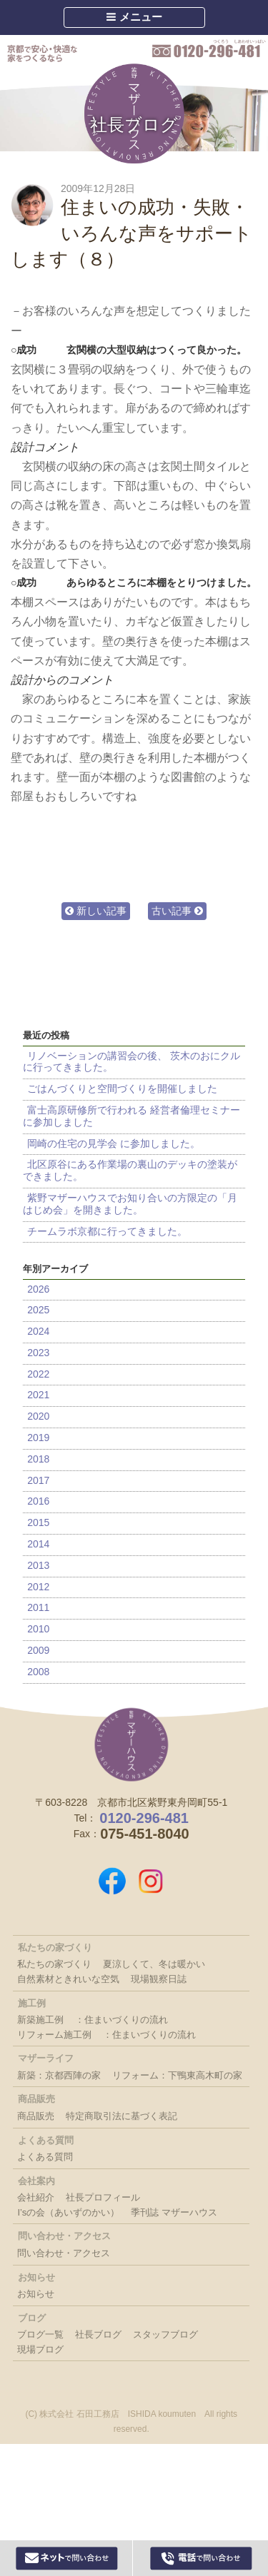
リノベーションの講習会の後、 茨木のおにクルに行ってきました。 (131, 1062)
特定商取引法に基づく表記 (121, 2116)
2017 (38, 1480)
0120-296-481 (209, 49)
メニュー (134, 17)
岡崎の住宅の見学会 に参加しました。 (113, 1143)
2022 (38, 1374)
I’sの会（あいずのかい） (68, 2212)
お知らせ (35, 2293)
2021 (38, 1394)
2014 (38, 1544)
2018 (38, 1459)
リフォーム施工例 (54, 2034)
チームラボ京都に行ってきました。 (107, 1231)
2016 (38, 1501)
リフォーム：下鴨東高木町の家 (177, 2075)
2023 (38, 1352)
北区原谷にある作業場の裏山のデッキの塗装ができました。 (130, 1170)
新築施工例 (40, 2019)
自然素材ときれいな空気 (68, 1979)
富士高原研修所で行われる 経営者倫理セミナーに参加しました (131, 1116)
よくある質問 (45, 2156)
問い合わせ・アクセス (63, 2253)
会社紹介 (35, 2197)
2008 (38, 1671)
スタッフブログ (165, 2334)
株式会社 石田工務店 (131, 1744)
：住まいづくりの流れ (121, 2019)
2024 (38, 1331)
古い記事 (177, 910)
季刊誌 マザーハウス (174, 2212)
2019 (38, 1437)
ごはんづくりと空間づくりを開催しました (122, 1088)
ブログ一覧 (40, 2334)
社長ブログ (134, 124)
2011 (38, 1607)
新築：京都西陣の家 (59, 2075)
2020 (38, 1416)
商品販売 (35, 2116)
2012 (38, 1586)
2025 (38, 1309)
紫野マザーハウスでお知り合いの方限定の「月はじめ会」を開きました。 (130, 1204)
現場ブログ (40, 2349)
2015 (38, 1522)
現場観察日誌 (159, 1979)
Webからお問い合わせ (67, 2558)
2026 (38, 1289)
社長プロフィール (103, 2197)
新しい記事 (95, 910)
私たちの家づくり (54, 1964)
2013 (38, 1565)
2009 (38, 1650)
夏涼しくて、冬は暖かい (154, 1964)
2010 (38, 1629)
